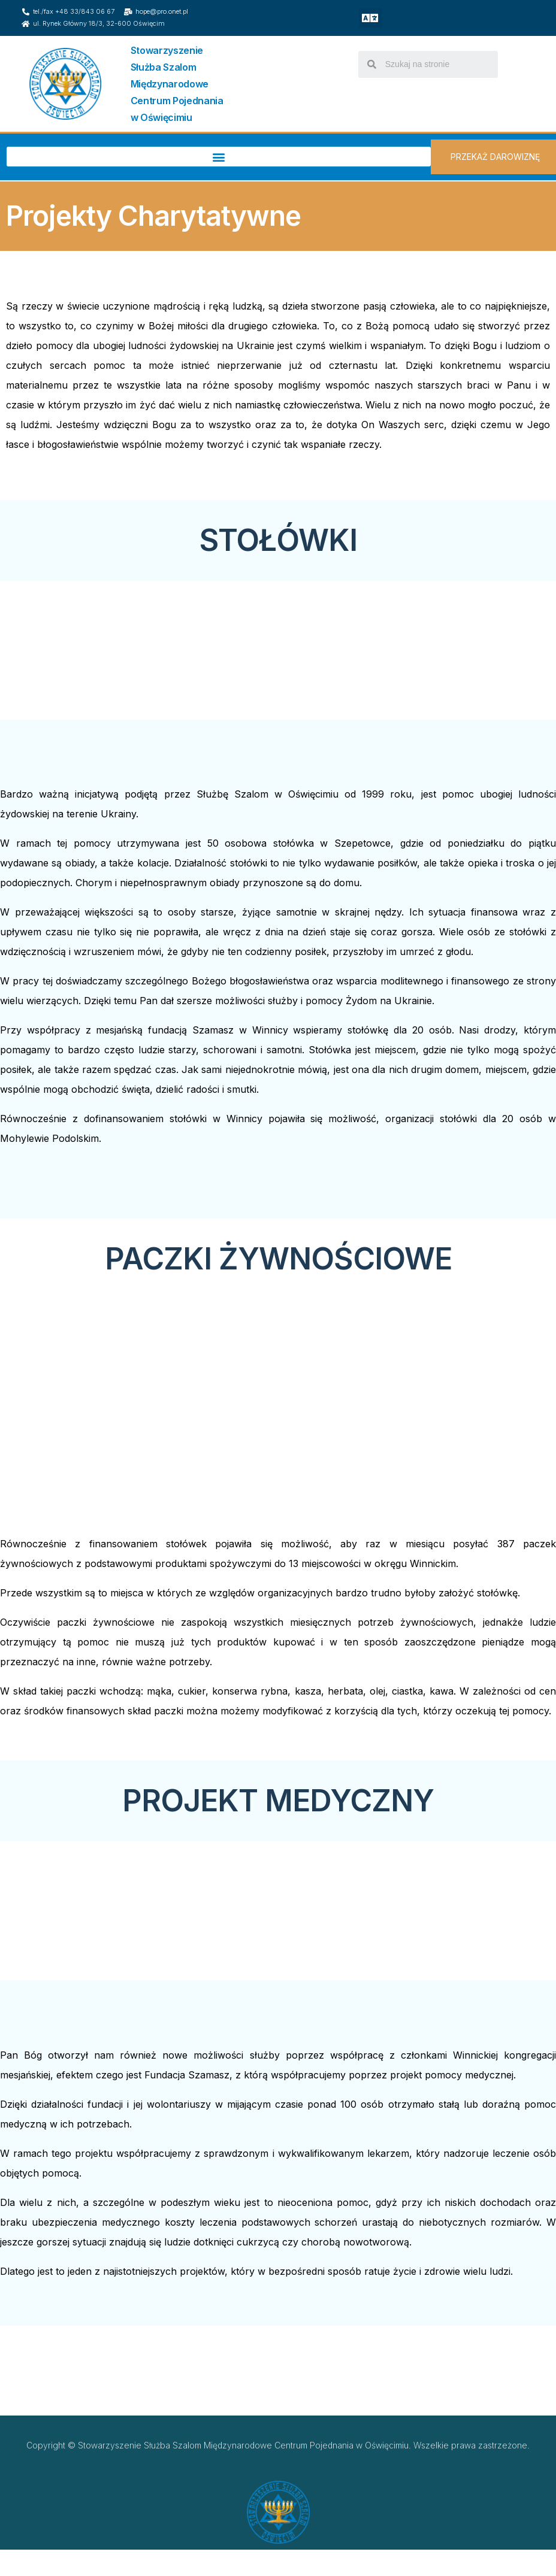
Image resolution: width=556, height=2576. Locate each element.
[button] (370, 18)
